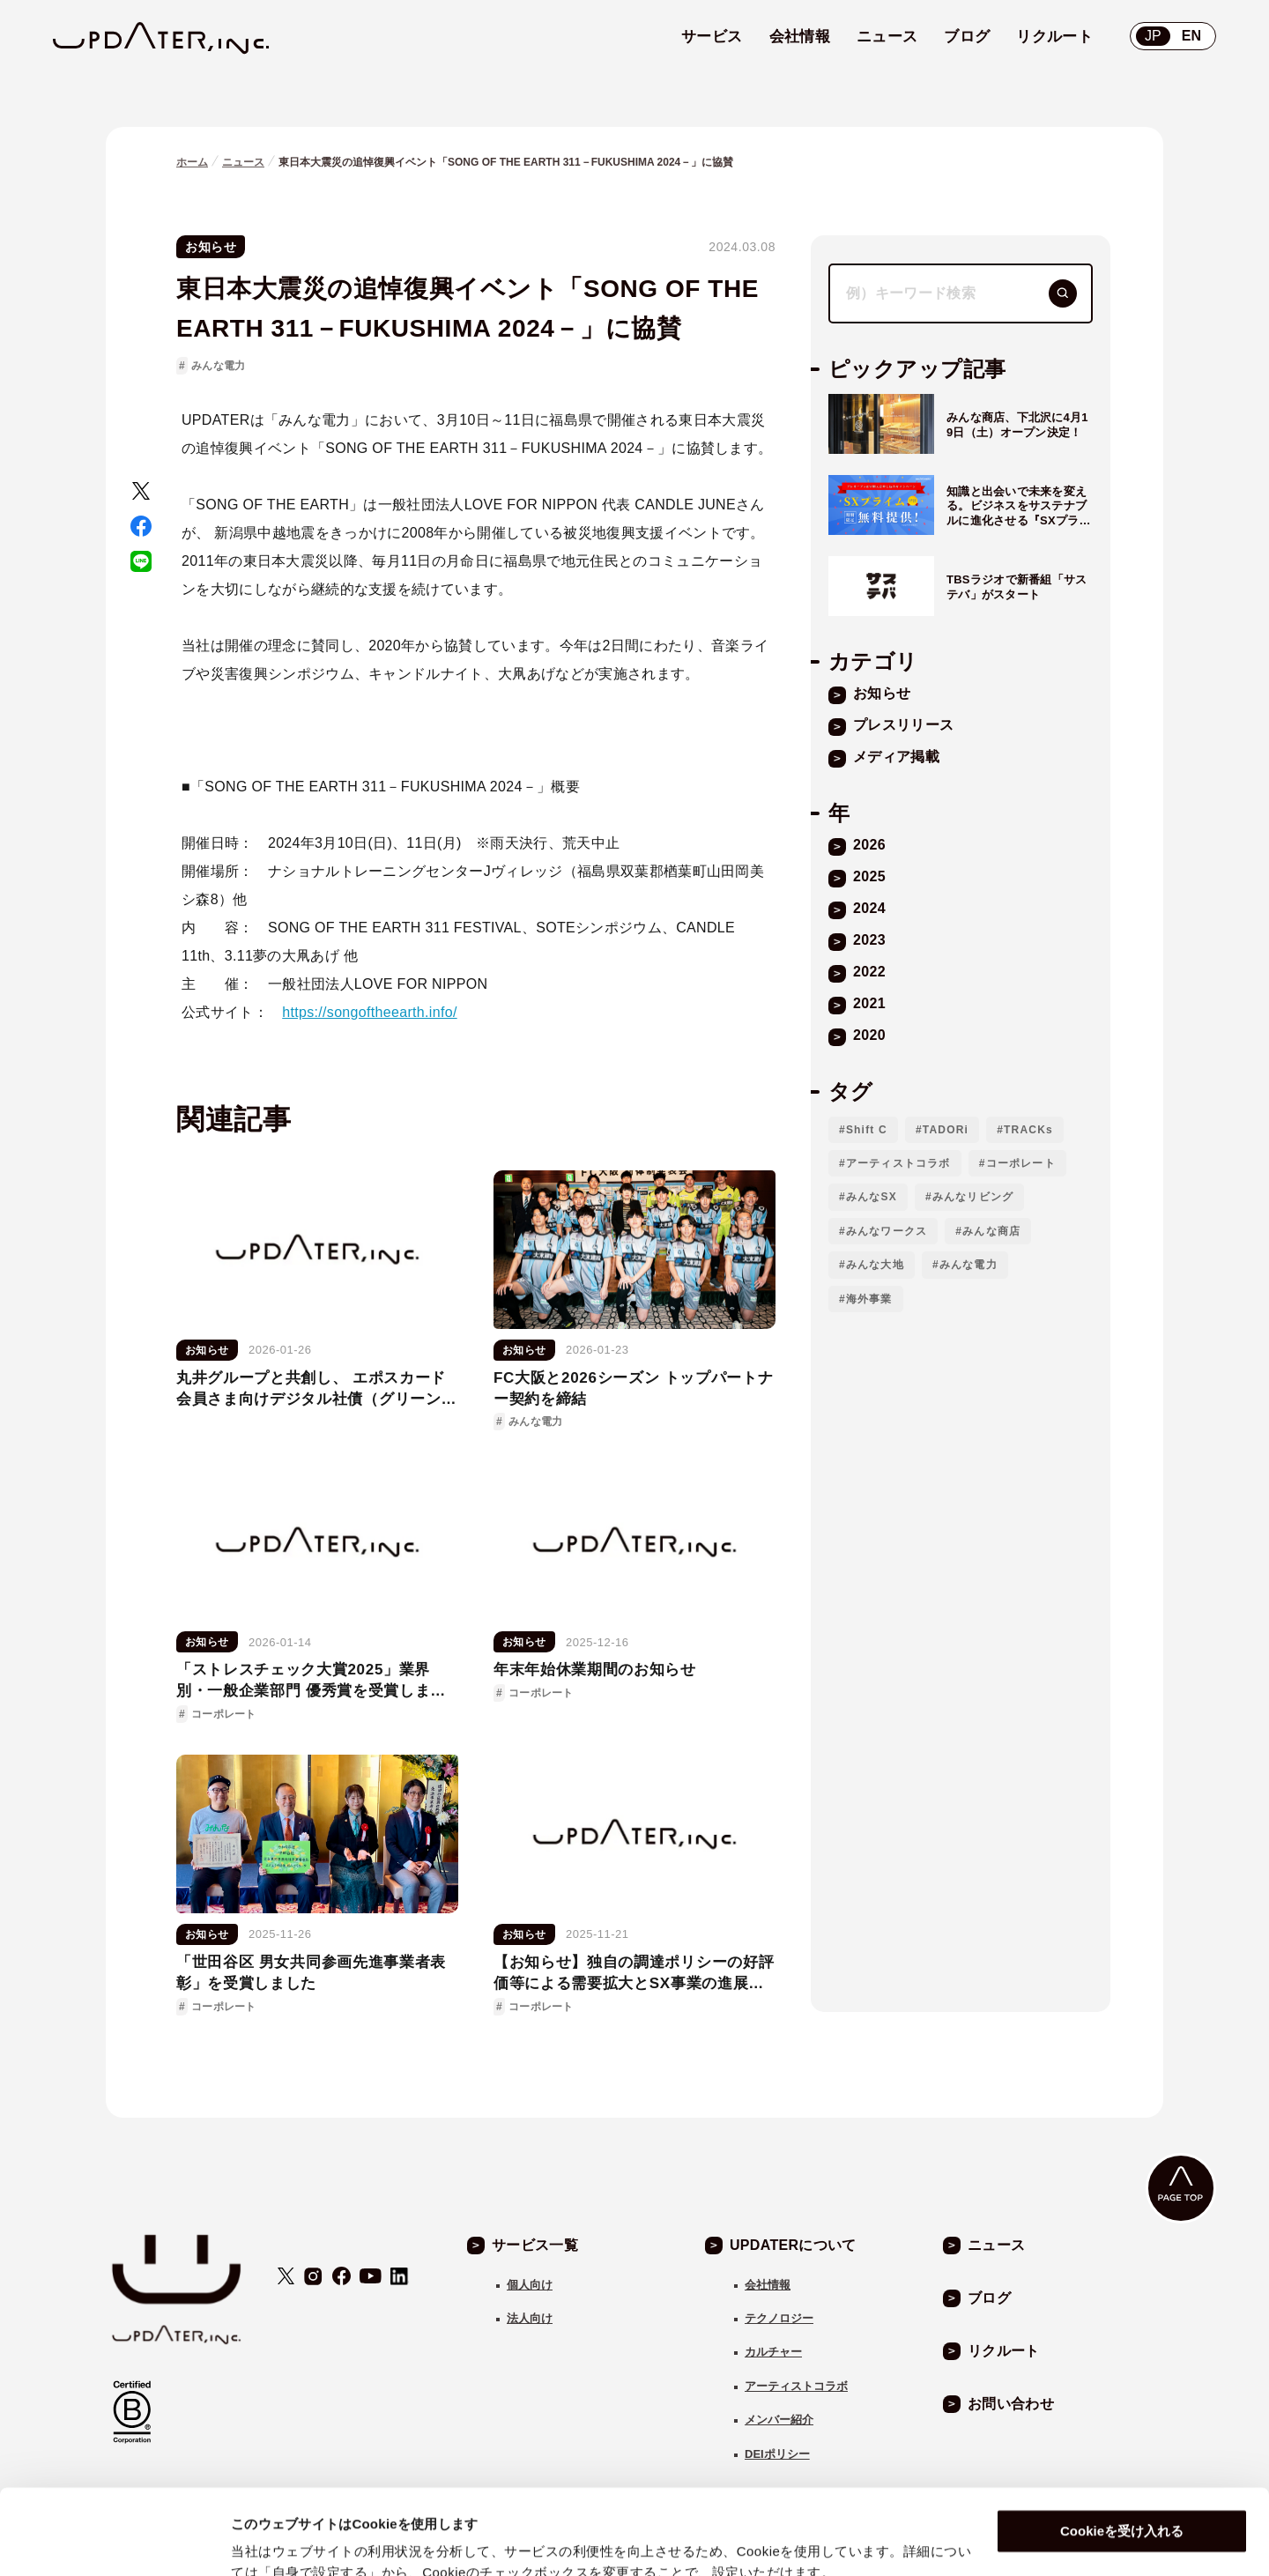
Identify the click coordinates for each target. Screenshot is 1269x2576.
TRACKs (1028, 1130)
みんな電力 (218, 365)
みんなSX (871, 1197)
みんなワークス (886, 1231)
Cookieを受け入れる (1122, 2451)
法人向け (530, 2318)
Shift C (866, 1130)
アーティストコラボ (898, 1163)
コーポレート (1021, 1163)
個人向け (530, 2284)
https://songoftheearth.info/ (369, 1012)
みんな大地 (875, 1264)
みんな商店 (991, 1231)
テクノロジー (779, 2318)
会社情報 (767, 2284)
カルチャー (773, 2351)
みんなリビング (972, 1197)
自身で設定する (277, 2541)
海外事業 (869, 1299)
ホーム (192, 162)
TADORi (945, 1130)
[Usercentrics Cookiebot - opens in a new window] (114, 2541)
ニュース (243, 162)
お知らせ (210, 247)
